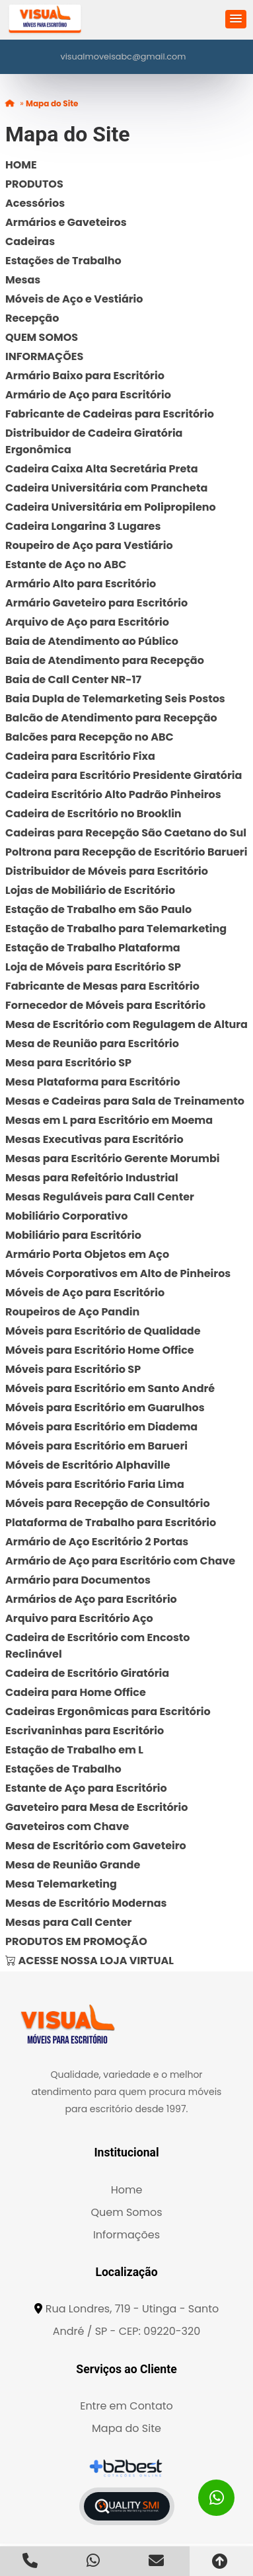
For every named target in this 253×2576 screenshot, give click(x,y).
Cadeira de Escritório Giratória (87, 1673)
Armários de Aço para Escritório (91, 1599)
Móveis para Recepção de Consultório (107, 1503)
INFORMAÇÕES (44, 356)
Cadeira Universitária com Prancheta (106, 488)
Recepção (32, 318)
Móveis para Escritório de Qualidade (103, 1331)
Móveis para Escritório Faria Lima (94, 1484)
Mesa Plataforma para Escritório (92, 1081)
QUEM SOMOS (41, 337)
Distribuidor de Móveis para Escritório (106, 871)
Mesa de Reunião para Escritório (92, 1043)
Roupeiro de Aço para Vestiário (89, 545)
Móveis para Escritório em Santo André (110, 1388)
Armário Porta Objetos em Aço (87, 1254)
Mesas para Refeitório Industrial (91, 1177)
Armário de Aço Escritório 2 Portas (96, 1541)
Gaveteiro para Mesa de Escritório (96, 1807)
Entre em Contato (126, 2405)
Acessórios (35, 203)
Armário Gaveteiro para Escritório (96, 602)
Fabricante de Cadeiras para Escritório (109, 414)
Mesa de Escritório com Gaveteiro (95, 1845)
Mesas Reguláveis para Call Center (99, 1196)
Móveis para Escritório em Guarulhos (105, 1407)
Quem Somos (126, 2212)
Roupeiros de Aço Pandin (72, 1311)
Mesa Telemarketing (61, 1884)
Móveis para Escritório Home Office (99, 1350)
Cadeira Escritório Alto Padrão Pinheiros (113, 794)
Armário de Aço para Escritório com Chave (120, 1560)
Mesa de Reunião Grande (72, 1864)
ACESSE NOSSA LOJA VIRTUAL (89, 1960)
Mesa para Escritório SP (68, 1062)
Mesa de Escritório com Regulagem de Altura (126, 1024)
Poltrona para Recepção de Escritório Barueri (126, 852)
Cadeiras (30, 241)
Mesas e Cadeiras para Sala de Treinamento (124, 1101)
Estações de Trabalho (63, 260)
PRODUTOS (34, 184)
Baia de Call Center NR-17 (73, 679)
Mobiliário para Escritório (73, 1235)
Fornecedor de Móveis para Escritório (105, 1005)
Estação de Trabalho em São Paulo (98, 909)
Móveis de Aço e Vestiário (74, 299)
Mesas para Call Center (68, 1922)
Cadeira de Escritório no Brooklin (93, 813)
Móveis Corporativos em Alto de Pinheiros (118, 1273)
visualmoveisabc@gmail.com (123, 56)
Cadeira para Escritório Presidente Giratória (123, 775)
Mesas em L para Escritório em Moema (109, 1120)
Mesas (22, 279)
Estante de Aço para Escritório (86, 1788)
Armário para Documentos (78, 1580)
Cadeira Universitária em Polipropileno (110, 507)
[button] (235, 19)
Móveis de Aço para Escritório (84, 1292)
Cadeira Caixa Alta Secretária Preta (101, 468)
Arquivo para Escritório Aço (79, 1618)
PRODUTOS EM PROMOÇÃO (76, 1941)
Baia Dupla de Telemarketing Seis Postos (115, 698)
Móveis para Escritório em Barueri (96, 1446)
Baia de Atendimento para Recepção (104, 660)
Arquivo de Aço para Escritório (87, 622)
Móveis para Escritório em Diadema (101, 1426)
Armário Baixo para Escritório (84, 375)
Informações (126, 2234)
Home (127, 2189)
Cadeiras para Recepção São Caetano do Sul (125, 832)
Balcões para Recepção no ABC (89, 737)
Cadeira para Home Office (75, 1692)
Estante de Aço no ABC (66, 564)
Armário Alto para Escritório (80, 583)
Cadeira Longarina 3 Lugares (83, 526)
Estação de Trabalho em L (74, 1749)
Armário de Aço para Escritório (88, 394)
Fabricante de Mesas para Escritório (102, 986)
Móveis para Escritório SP (73, 1369)
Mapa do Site (126, 2428)
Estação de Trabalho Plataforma (92, 947)
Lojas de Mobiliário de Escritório (90, 890)
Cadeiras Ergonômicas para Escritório (108, 1711)
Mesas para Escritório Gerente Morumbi (112, 1158)
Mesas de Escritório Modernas (85, 1903)
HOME (21, 164)
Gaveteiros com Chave (67, 1826)
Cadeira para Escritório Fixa (80, 756)
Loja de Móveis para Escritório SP (93, 967)
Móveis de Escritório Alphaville (87, 1465)
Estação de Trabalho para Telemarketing (116, 928)
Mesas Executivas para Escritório (94, 1139)
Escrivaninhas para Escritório (84, 1730)
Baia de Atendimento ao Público (91, 641)
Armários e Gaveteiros (66, 222)
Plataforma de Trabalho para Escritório (110, 1522)
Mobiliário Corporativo (66, 1216)
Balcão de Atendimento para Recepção (111, 717)
